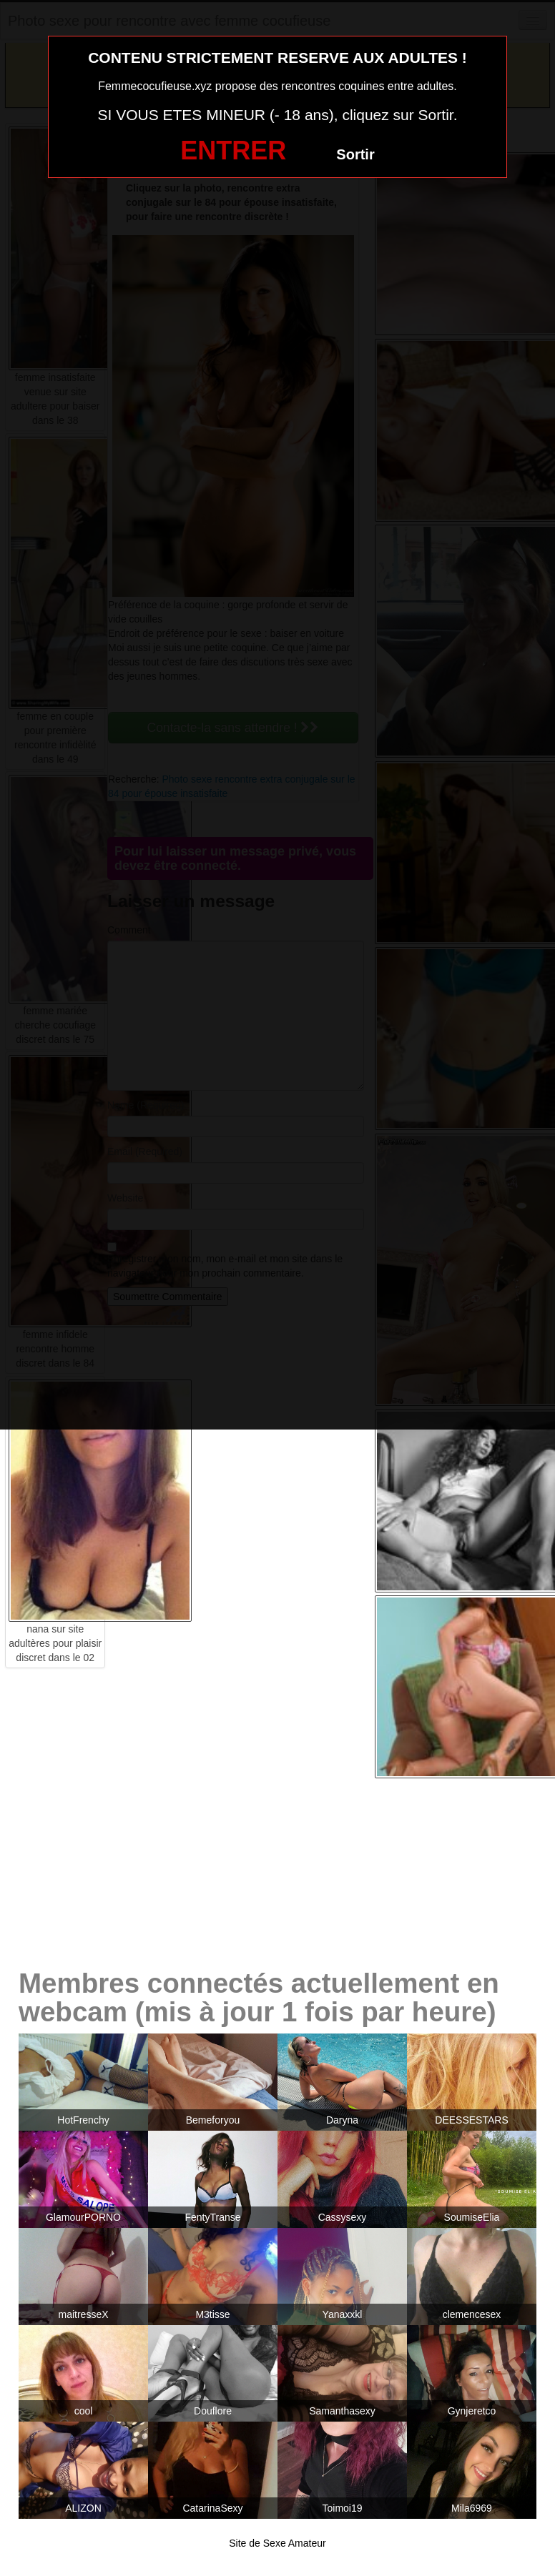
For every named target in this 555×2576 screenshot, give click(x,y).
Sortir (355, 154)
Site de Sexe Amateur (277, 2543)
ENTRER (233, 150)
